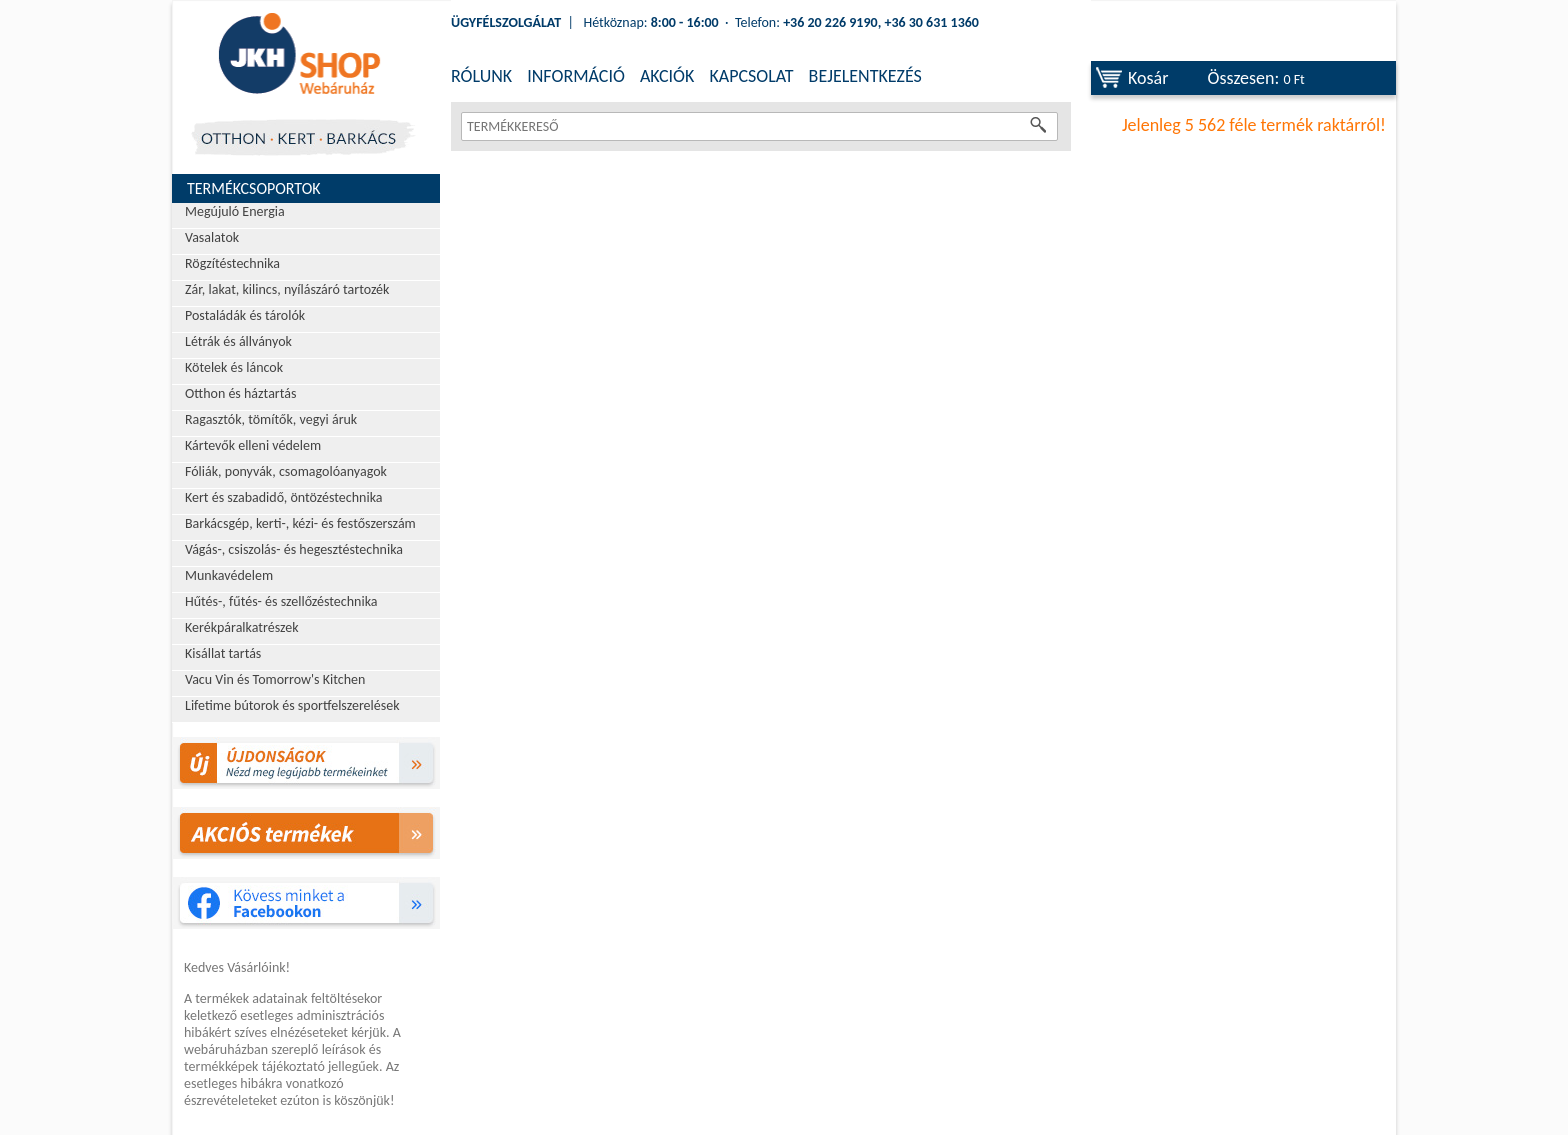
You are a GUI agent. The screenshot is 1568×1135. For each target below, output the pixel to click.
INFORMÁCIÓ (576, 76)
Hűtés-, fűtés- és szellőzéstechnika (281, 601)
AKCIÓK (667, 76)
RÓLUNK (481, 76)
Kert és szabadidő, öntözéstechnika (284, 497)
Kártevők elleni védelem (253, 445)
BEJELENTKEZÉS (865, 76)
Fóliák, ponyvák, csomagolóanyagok (286, 471)
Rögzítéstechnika (232, 263)
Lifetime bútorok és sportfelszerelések (292, 705)
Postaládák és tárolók (245, 315)
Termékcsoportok (254, 188)
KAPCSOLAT (751, 76)
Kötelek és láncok (234, 367)
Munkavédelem (229, 575)
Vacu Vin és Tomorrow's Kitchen (275, 679)
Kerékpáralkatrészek (242, 627)
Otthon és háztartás (240, 393)
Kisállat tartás (223, 653)
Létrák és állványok (238, 341)
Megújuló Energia (235, 211)
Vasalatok (212, 237)
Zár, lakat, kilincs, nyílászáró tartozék (287, 289)
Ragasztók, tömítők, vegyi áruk (271, 419)
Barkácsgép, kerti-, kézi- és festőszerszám (300, 523)
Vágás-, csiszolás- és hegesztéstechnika (294, 549)
